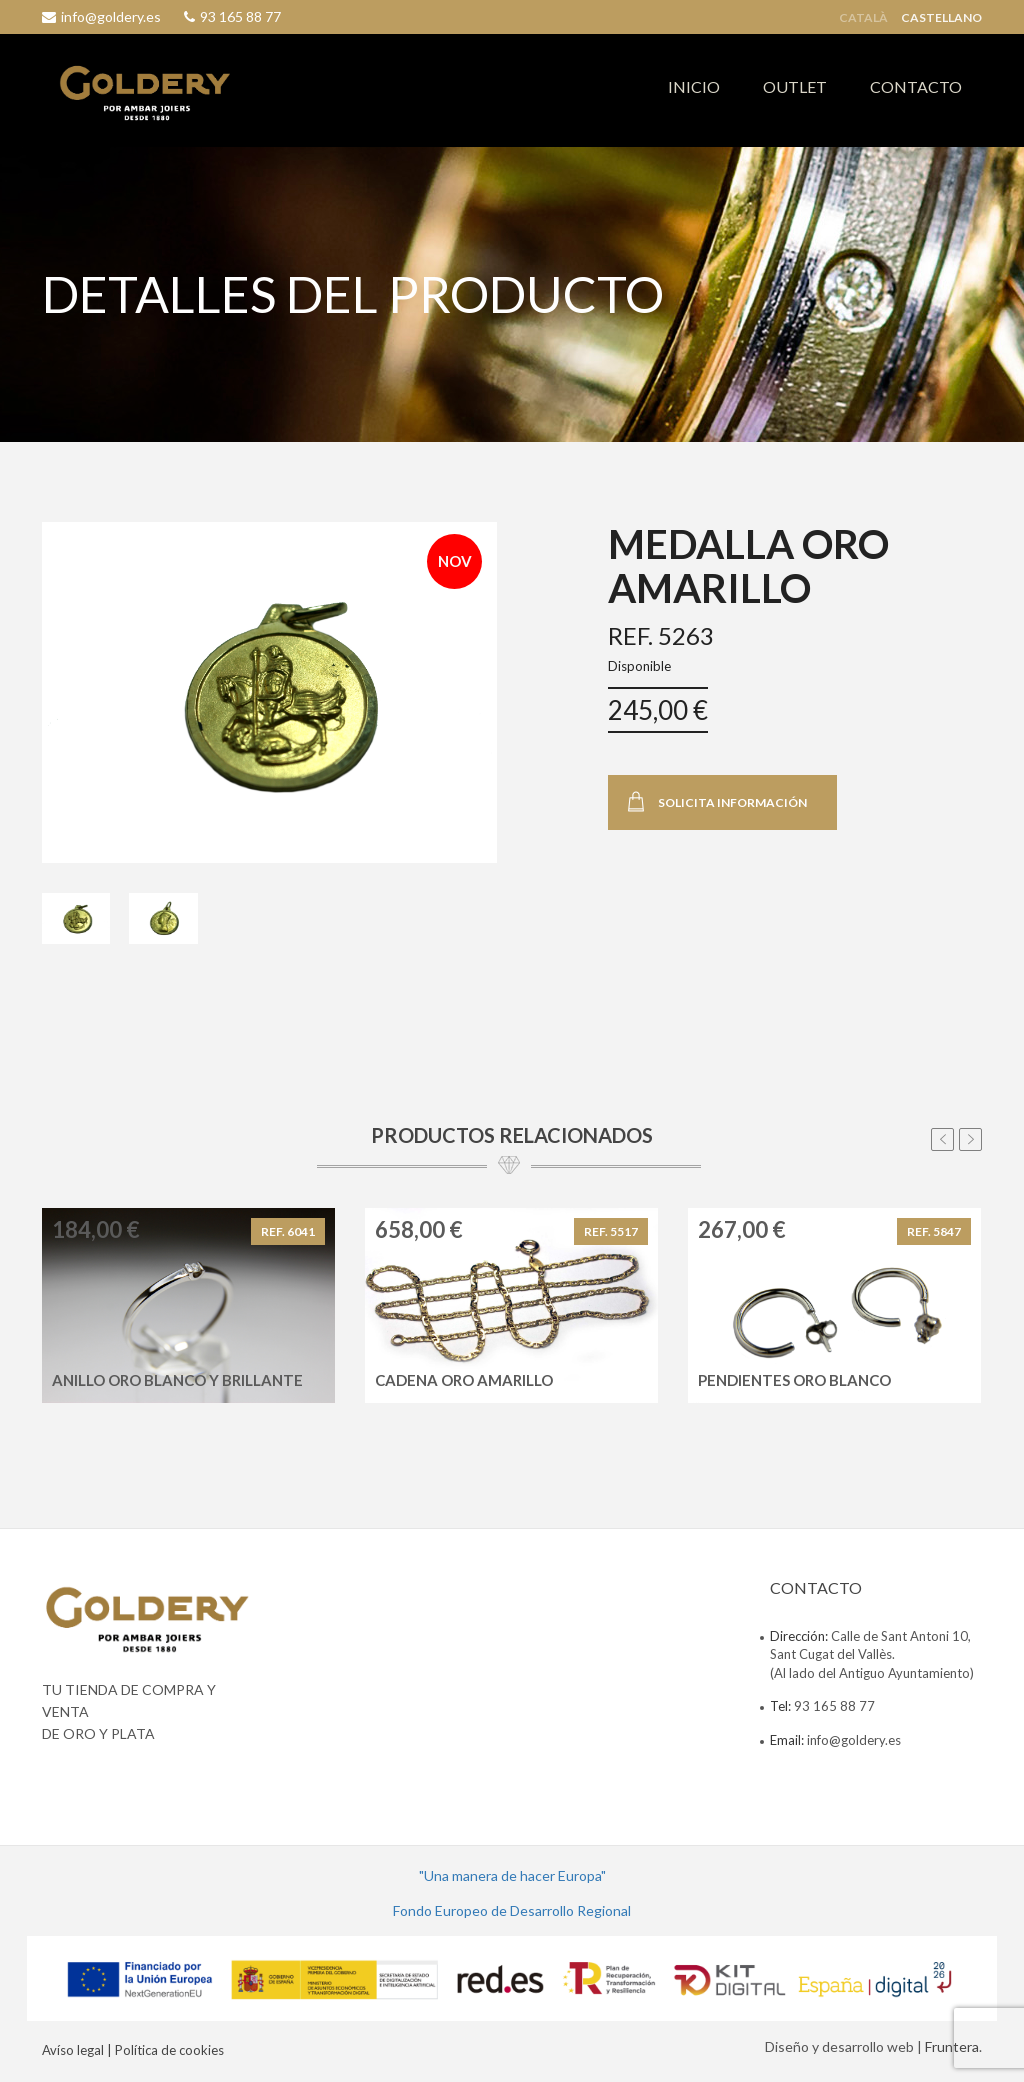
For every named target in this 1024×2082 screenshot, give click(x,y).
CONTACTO (916, 86)
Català (863, 18)
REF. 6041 (288, 1231)
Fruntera (952, 2046)
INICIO (694, 86)
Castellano (941, 18)
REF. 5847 (934, 1231)
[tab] (76, 918)
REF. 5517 (611, 1231)
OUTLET (795, 86)
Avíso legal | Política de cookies (133, 2050)
